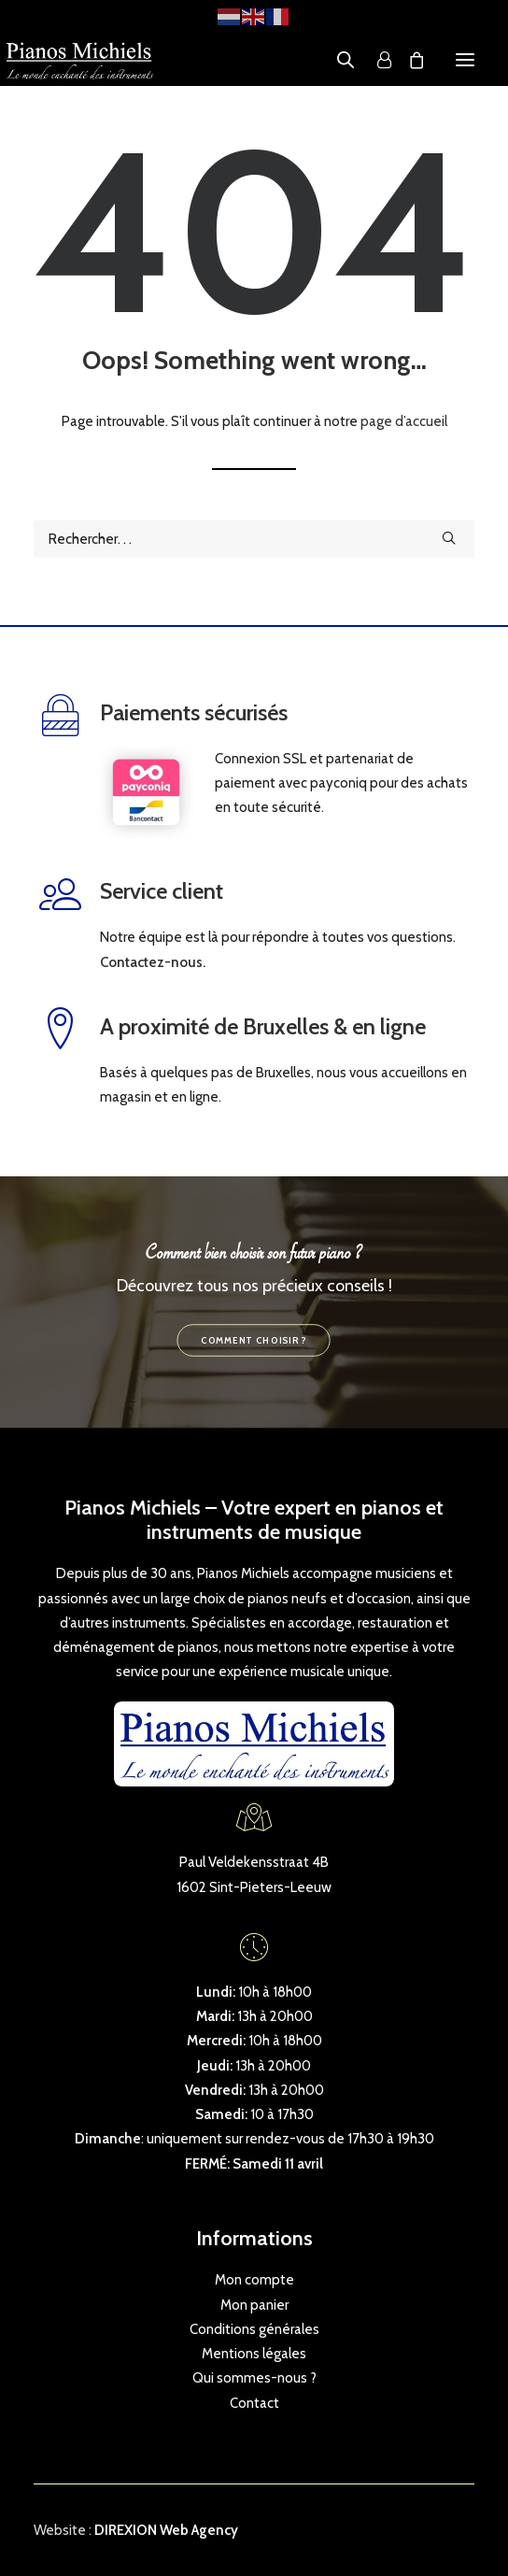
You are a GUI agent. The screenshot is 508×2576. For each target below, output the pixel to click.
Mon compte (254, 2279)
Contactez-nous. (152, 962)
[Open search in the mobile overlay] (337, 60)
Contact (254, 2403)
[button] (465, 60)
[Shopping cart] (408, 59)
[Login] (375, 59)
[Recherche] (254, 539)
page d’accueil (403, 421)
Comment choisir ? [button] (253, 1339)
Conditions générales (254, 2329)
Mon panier (254, 2305)
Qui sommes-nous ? (254, 2378)
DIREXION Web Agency (166, 2530)
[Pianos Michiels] (79, 59)
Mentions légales (254, 2353)
